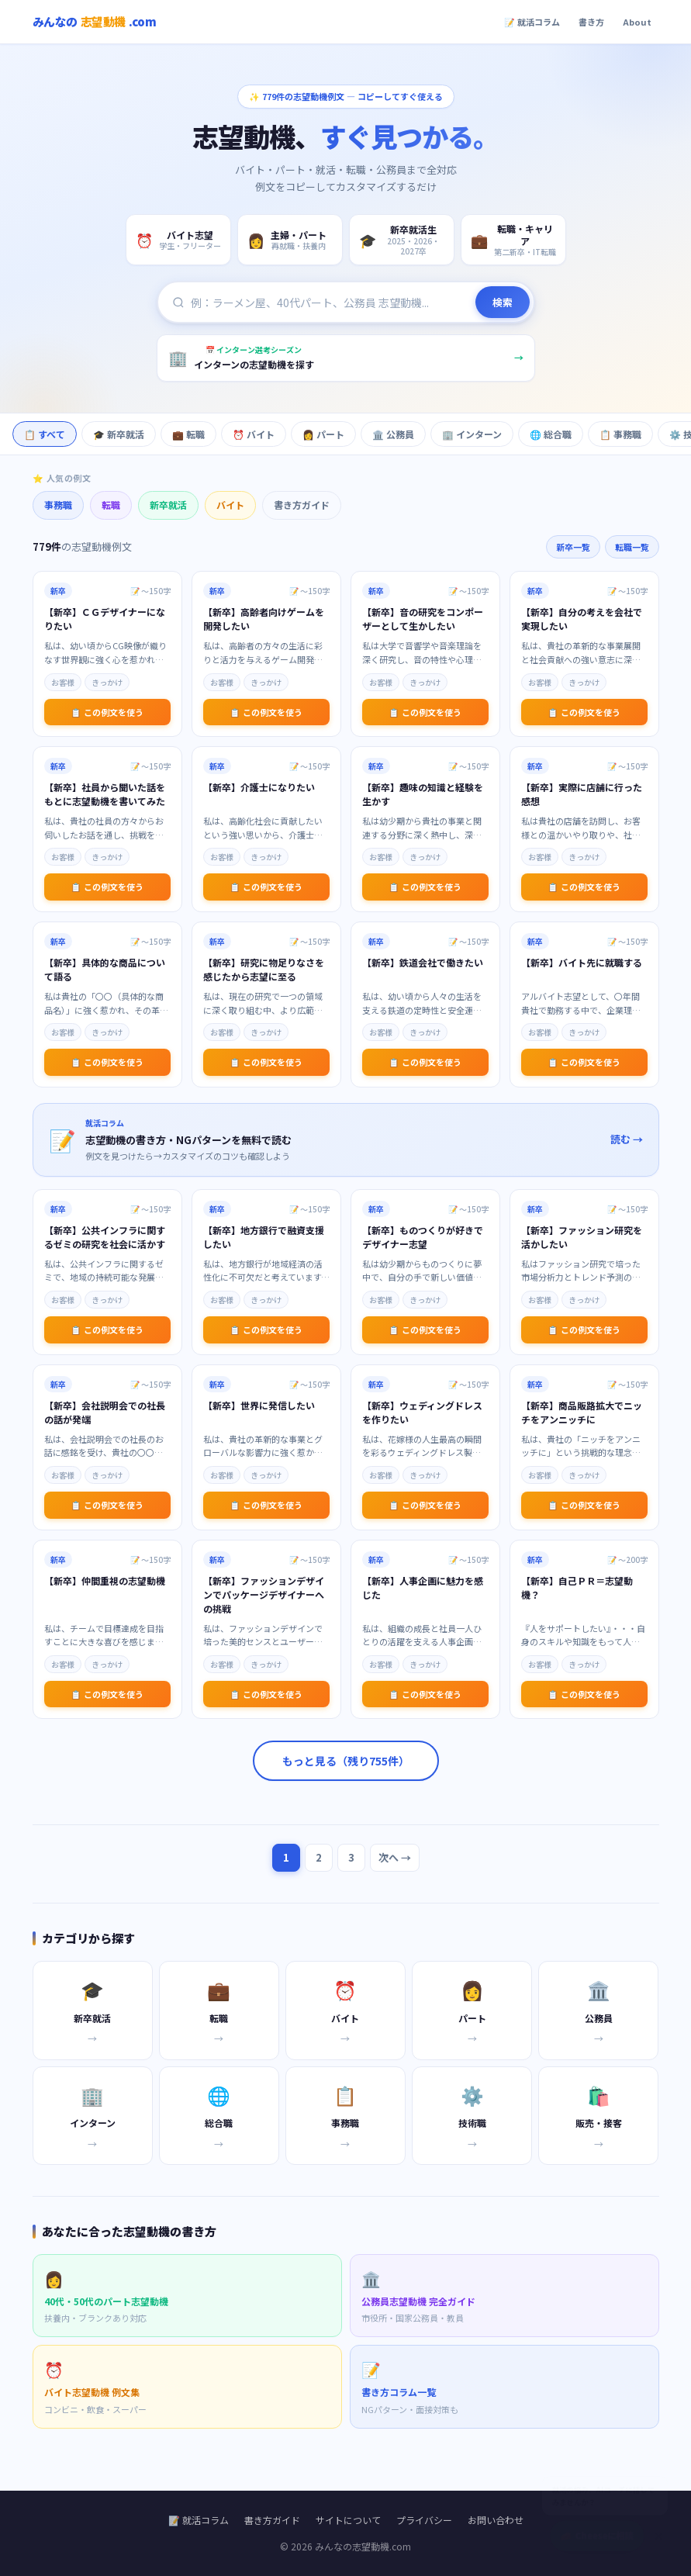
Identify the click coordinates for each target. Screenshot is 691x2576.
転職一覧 (632, 547)
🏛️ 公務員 (393, 434)
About (637, 22)
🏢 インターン (472, 434)
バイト (230, 504)
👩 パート (323, 434)
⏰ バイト (254, 434)
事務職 (58, 504)
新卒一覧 (573, 547)
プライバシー (424, 2519)
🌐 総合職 (551, 434)
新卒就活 (168, 504)
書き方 (591, 22)
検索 (502, 303)
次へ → (394, 1857)
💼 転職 (188, 434)
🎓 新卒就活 (118, 434)
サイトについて (348, 2519)
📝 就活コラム (532, 22)
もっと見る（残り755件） (345, 1761)
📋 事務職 (620, 434)
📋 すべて (44, 434)
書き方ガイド (302, 504)
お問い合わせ (495, 2519)
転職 (111, 504)
